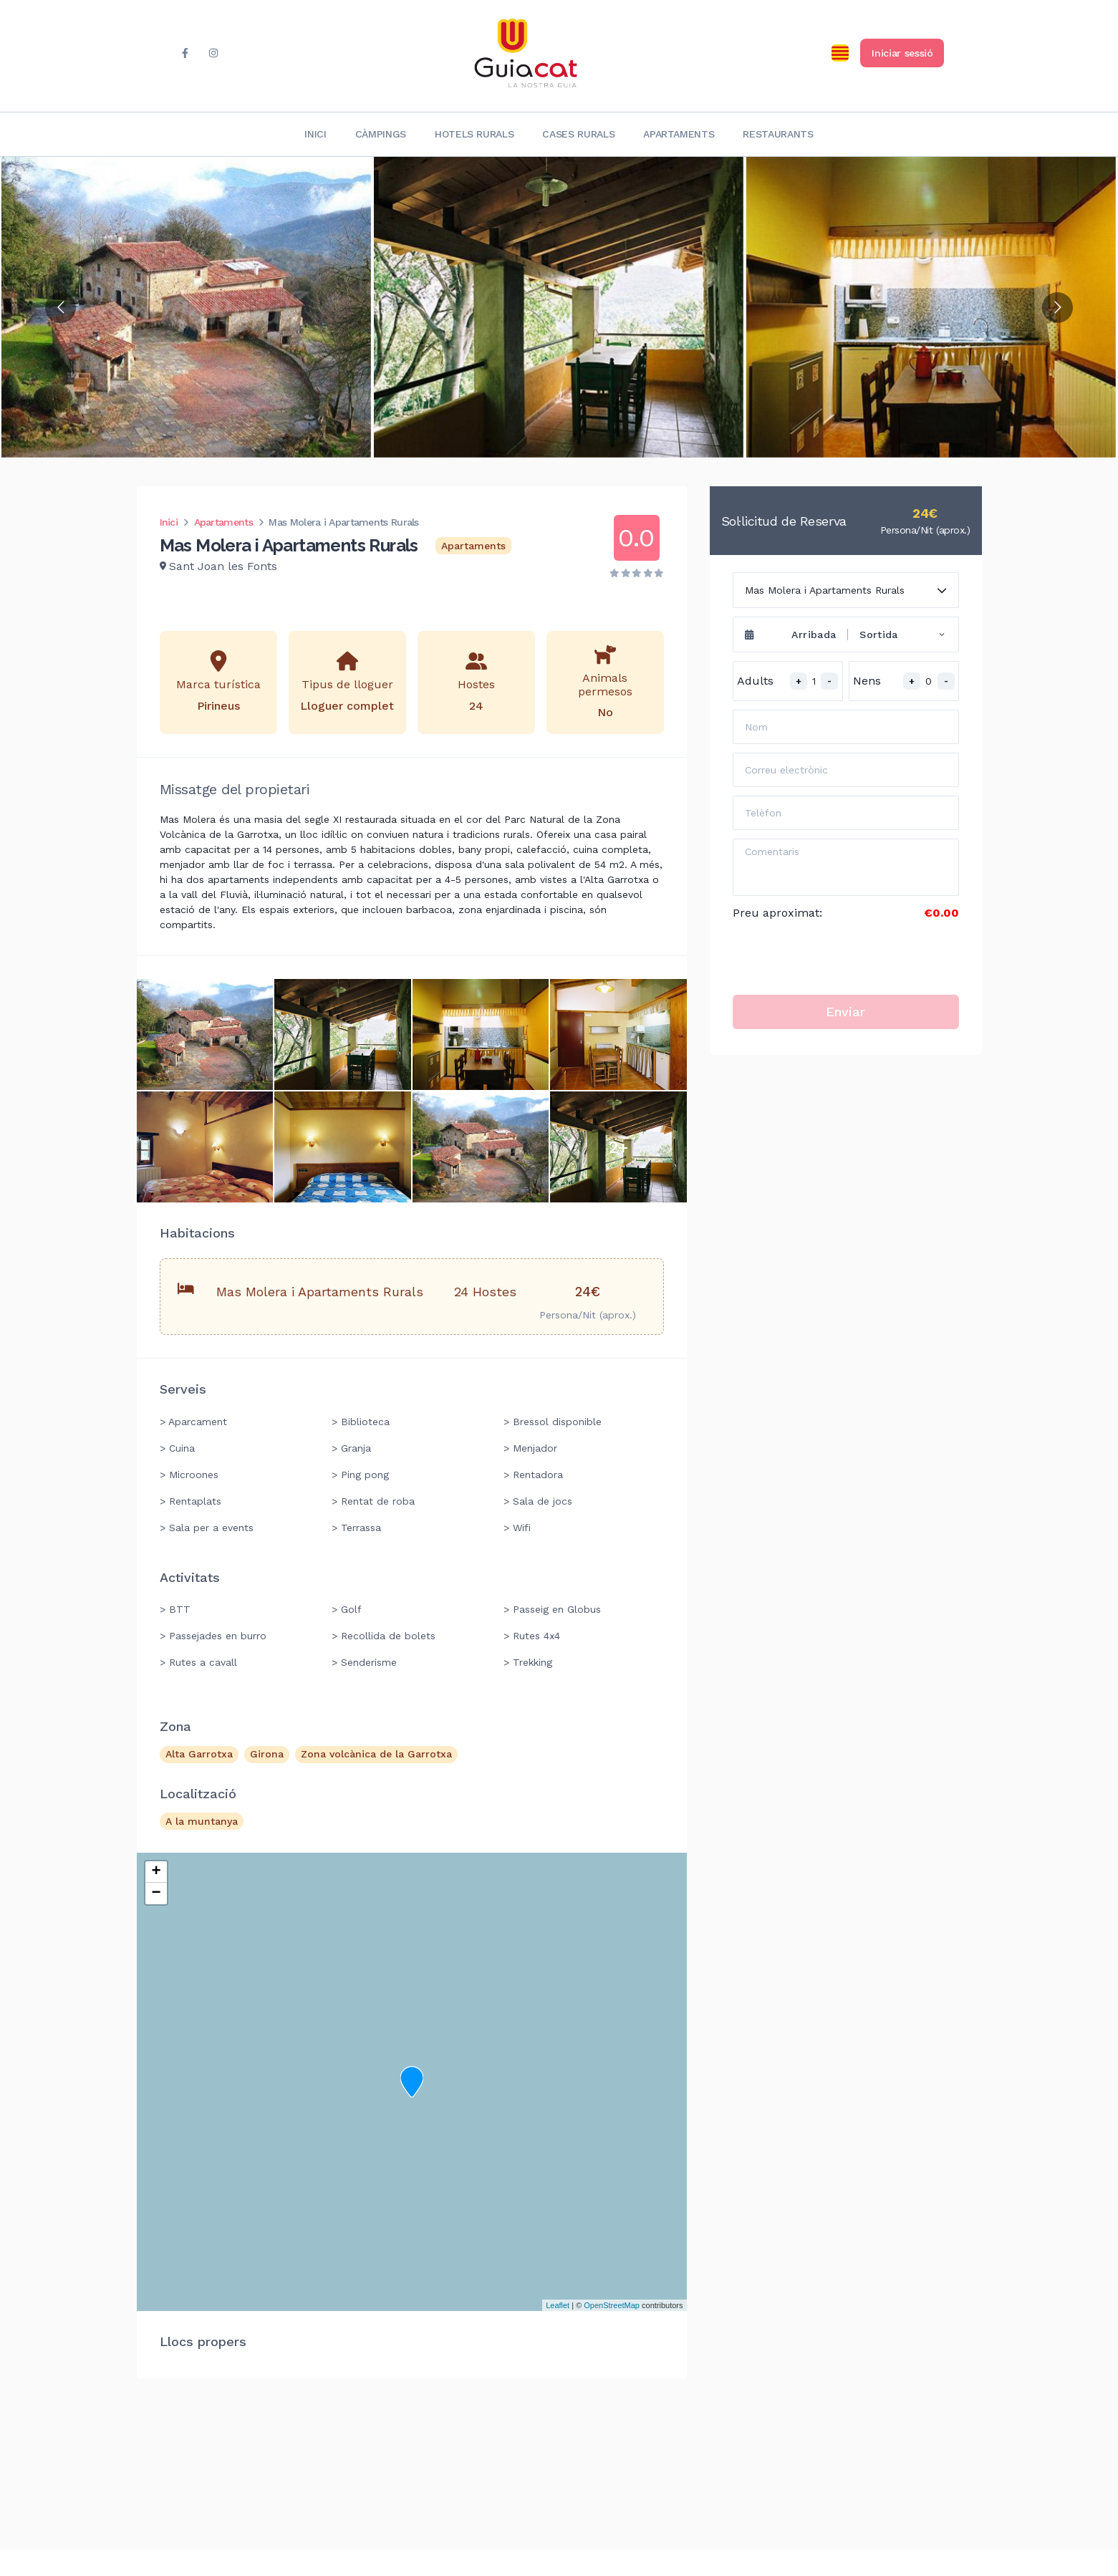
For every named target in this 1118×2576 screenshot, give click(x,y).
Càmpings (380, 134)
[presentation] (841, 958)
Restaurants (778, 134)
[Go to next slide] (1057, 307)
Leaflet (557, 2305)
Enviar (845, 1011)
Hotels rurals (474, 134)
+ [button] (155, 1872)
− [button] (155, 1893)
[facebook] (185, 53)
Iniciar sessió (902, 53)
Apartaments (678, 134)
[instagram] (214, 53)
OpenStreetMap (612, 2305)
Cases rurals (578, 134)
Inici (315, 134)
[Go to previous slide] (60, 307)
